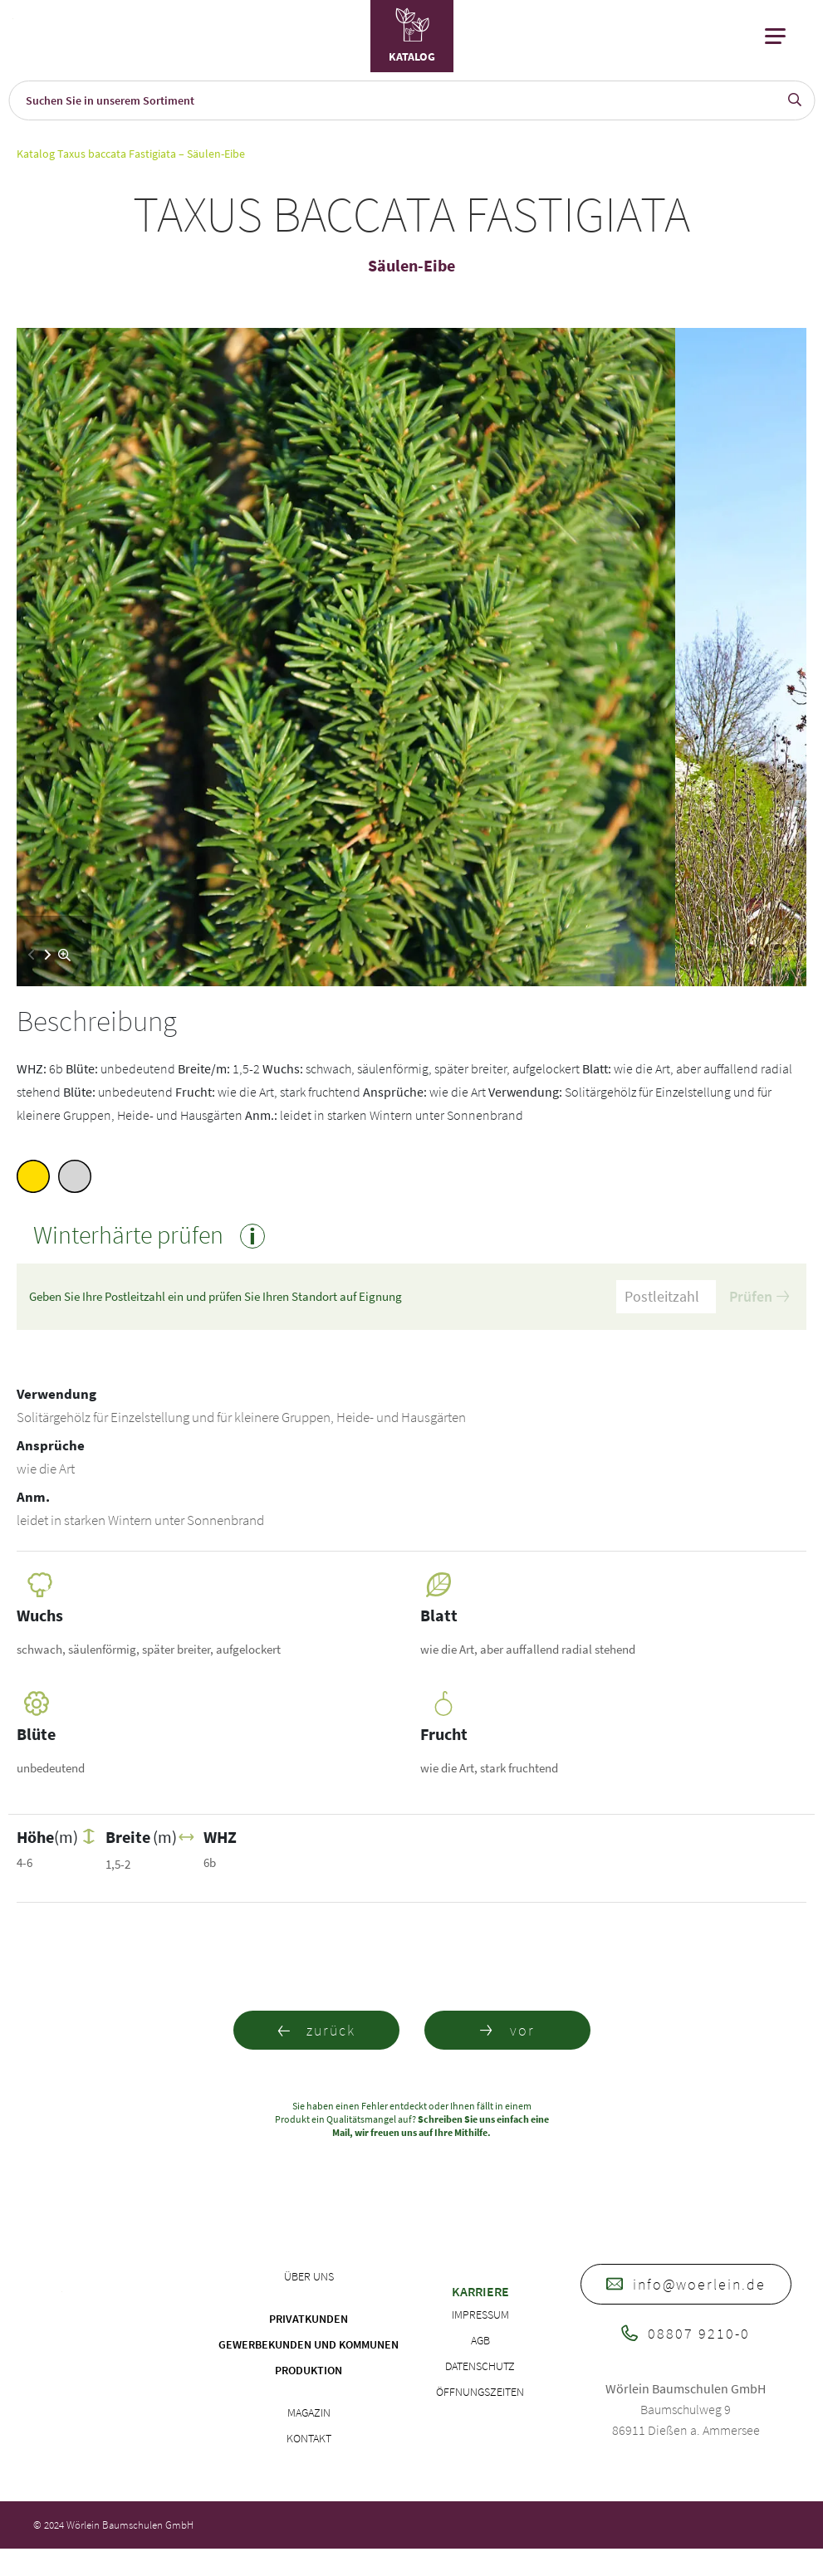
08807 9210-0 (685, 2333)
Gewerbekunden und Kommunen (308, 2344)
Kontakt (309, 2438)
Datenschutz (480, 2365)
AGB (480, 2340)
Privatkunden (308, 2318)
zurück (316, 2030)
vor (507, 2030)
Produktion (308, 2370)
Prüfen (759, 1296)
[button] (48, 954)
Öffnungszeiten (480, 2391)
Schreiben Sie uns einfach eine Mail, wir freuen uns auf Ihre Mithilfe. (440, 2126)
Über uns (309, 2276)
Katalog (36, 153)
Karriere (480, 2291)
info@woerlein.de (686, 2284)
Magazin (309, 2412)
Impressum (480, 2314)
